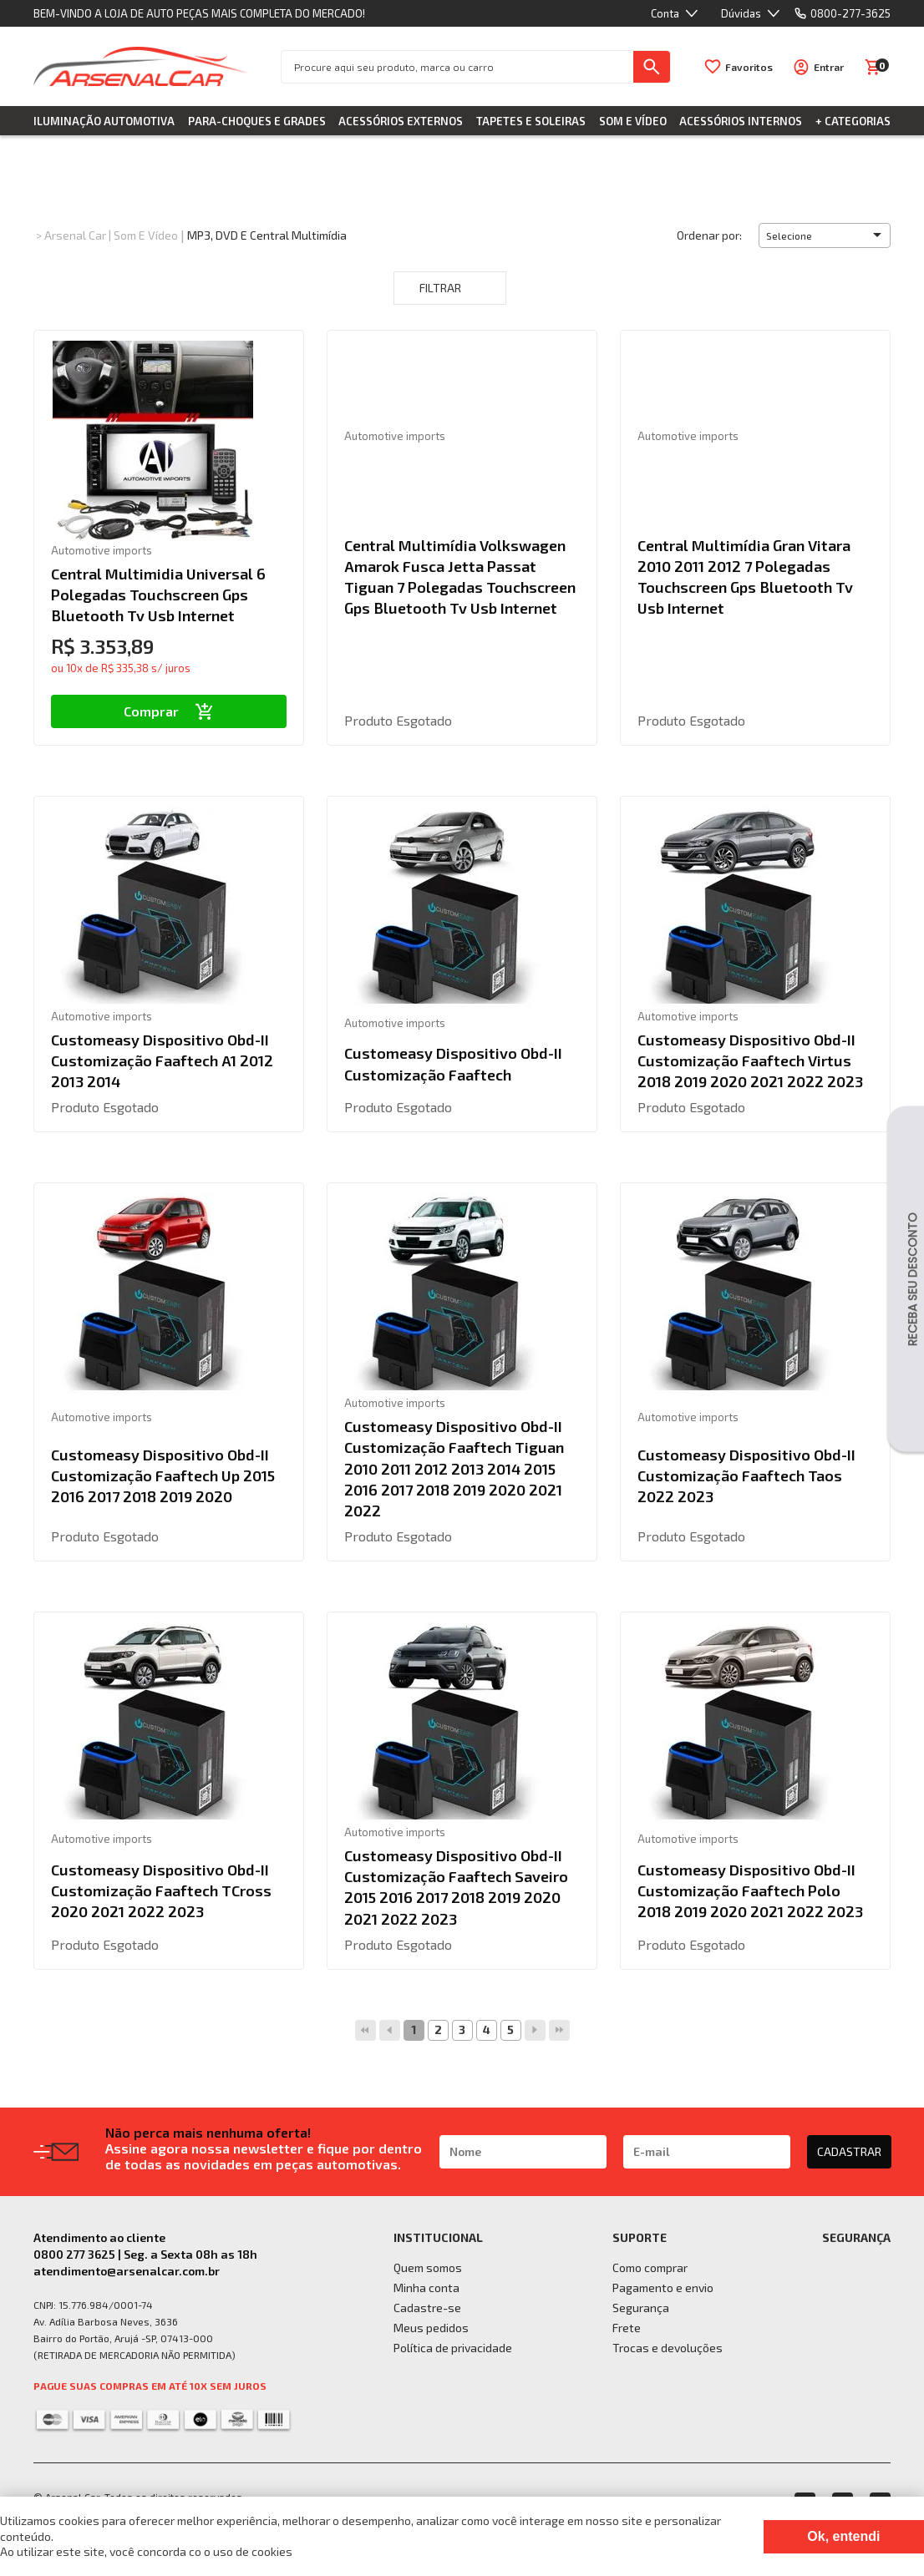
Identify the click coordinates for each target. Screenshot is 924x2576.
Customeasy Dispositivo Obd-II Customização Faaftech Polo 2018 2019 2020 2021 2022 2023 (750, 1890)
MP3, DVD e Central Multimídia (267, 235)
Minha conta (426, 2287)
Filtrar (449, 288)
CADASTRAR (849, 2151)
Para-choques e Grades (257, 121)
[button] (825, 235)
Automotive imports (101, 550)
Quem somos (427, 2267)
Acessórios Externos (400, 121)
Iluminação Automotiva (104, 121)
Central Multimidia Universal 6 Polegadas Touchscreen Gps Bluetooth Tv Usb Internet (158, 594)
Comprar (168, 711)
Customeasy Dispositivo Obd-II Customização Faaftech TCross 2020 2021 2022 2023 (161, 1890)
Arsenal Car (75, 235)
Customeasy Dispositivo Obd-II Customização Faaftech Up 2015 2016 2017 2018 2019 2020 (163, 1475)
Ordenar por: (709, 235)
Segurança (640, 2307)
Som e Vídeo (633, 121)
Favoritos (749, 67)
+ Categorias (853, 121)
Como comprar (650, 2267)
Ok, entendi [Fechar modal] (843, 2536)
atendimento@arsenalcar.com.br (126, 2271)
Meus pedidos (431, 2327)
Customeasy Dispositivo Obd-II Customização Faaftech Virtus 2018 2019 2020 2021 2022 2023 (750, 1060)
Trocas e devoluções (667, 2348)
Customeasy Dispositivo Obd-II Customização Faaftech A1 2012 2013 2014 (162, 1060)
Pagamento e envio (662, 2287)
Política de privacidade (452, 2348)
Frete (626, 2327)
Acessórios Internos (740, 121)
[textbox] (457, 67)
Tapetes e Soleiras (531, 121)
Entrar (829, 67)
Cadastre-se (427, 2307)
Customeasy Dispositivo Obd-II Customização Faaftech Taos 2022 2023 (746, 1475)
